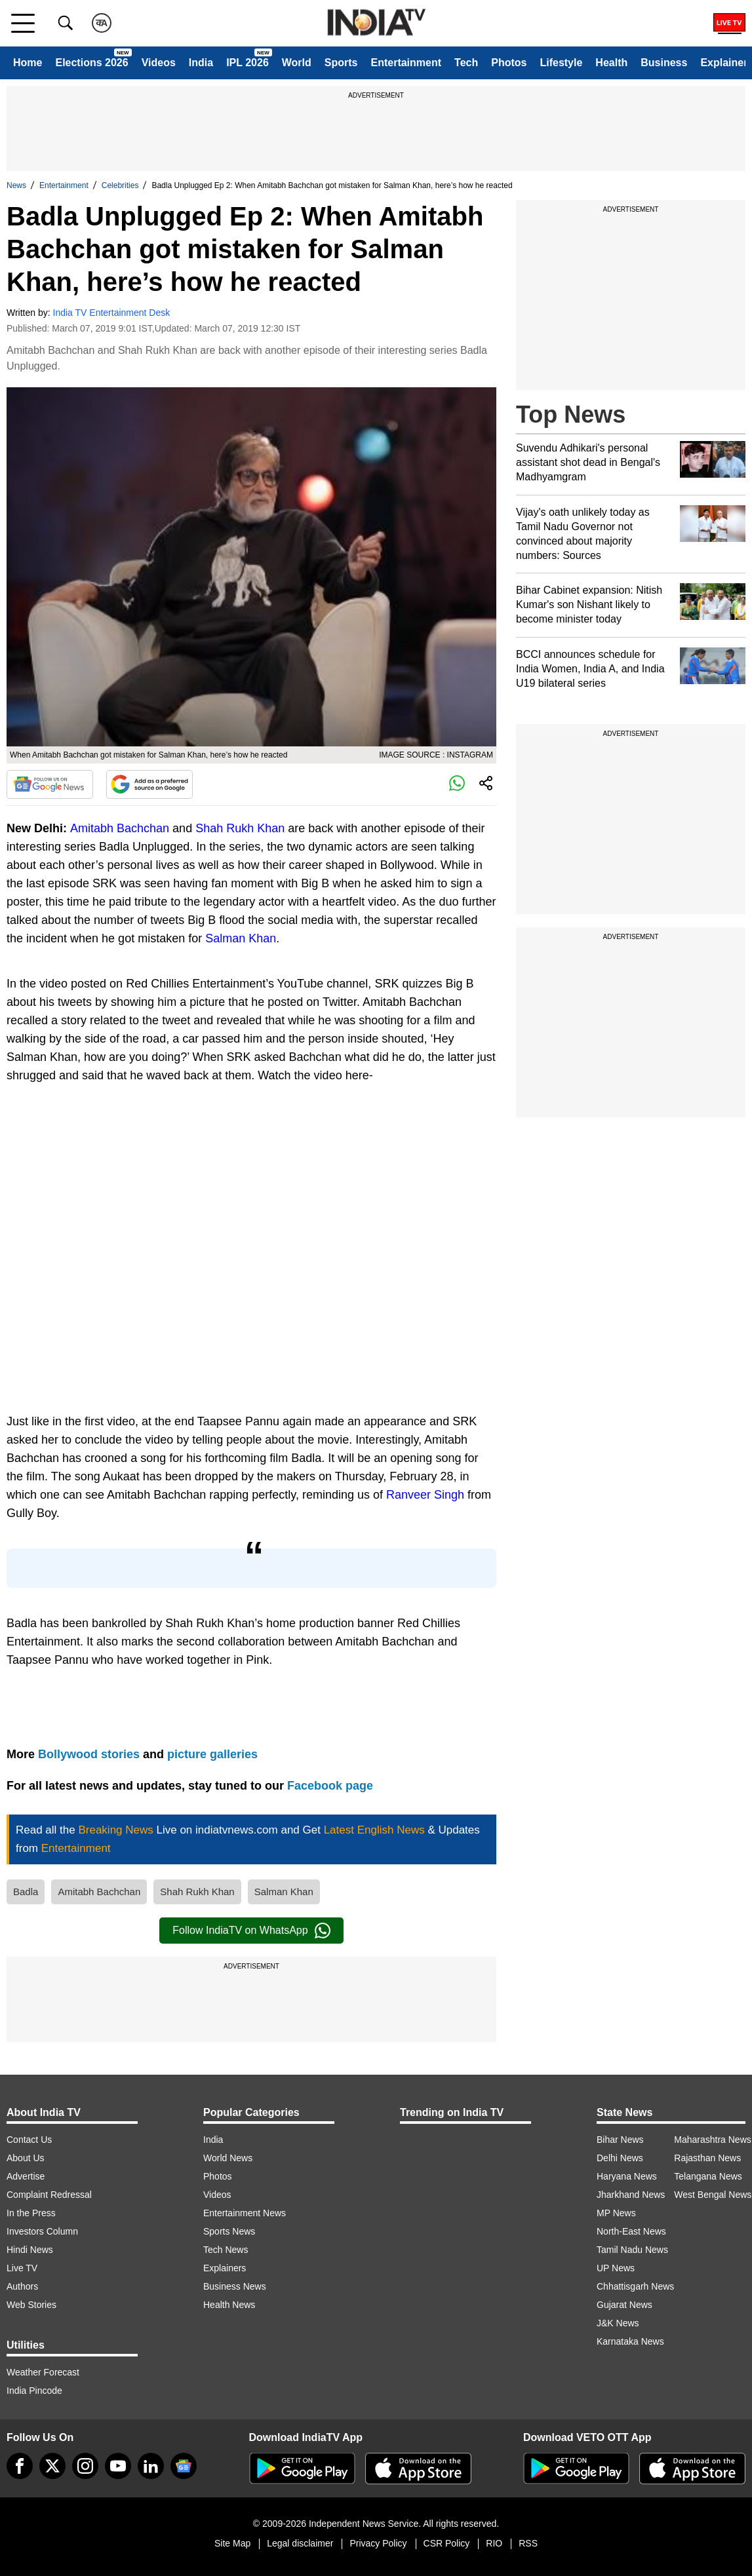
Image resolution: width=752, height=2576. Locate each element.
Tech (466, 62)
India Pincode (34, 2390)
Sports (341, 62)
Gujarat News (624, 2304)
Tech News (225, 2249)
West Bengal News (712, 2194)
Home (27, 62)
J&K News (618, 2323)
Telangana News (708, 2176)
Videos (159, 62)
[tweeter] (52, 2466)
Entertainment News (244, 2213)
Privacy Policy (377, 2543)
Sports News (229, 2231)
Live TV (22, 2268)
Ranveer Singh (425, 1494)
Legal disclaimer (300, 2543)
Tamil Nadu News (632, 2249)
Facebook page (330, 1785)
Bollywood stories (90, 1754)
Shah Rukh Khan (240, 828)
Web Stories (31, 2304)
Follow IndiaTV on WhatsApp (251, 1930)
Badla (25, 1891)
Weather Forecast (43, 2372)
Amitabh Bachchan (119, 828)
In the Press (31, 2213)
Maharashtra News (712, 2139)
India (201, 62)
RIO (494, 2543)
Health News (229, 2304)
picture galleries (212, 1754)
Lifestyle (561, 62)
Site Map (232, 2543)
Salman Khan (240, 938)
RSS (528, 2543)
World (296, 62)
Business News (234, 2286)
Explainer (723, 62)
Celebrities (120, 185)
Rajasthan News (707, 2158)
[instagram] (85, 2466)
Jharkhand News (631, 2194)
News (16, 185)
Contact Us (29, 2139)
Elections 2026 (91, 62)
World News (227, 2158)
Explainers (224, 2268)
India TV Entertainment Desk (111, 312)
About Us (26, 2158)
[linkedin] (151, 2466)
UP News (616, 2268)
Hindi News (30, 2249)
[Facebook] (20, 2466)
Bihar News (620, 2139)
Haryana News (627, 2176)
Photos (508, 62)
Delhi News (620, 2158)
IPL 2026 (247, 62)
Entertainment (405, 62)
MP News (616, 2213)
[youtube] (118, 2466)
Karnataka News (630, 2341)
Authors (22, 2286)
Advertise (26, 2176)
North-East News (631, 2231)
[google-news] (183, 2466)
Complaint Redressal (49, 2194)
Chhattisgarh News (635, 2286)
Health (611, 62)
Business (664, 62)
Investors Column (42, 2231)
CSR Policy (447, 2543)
